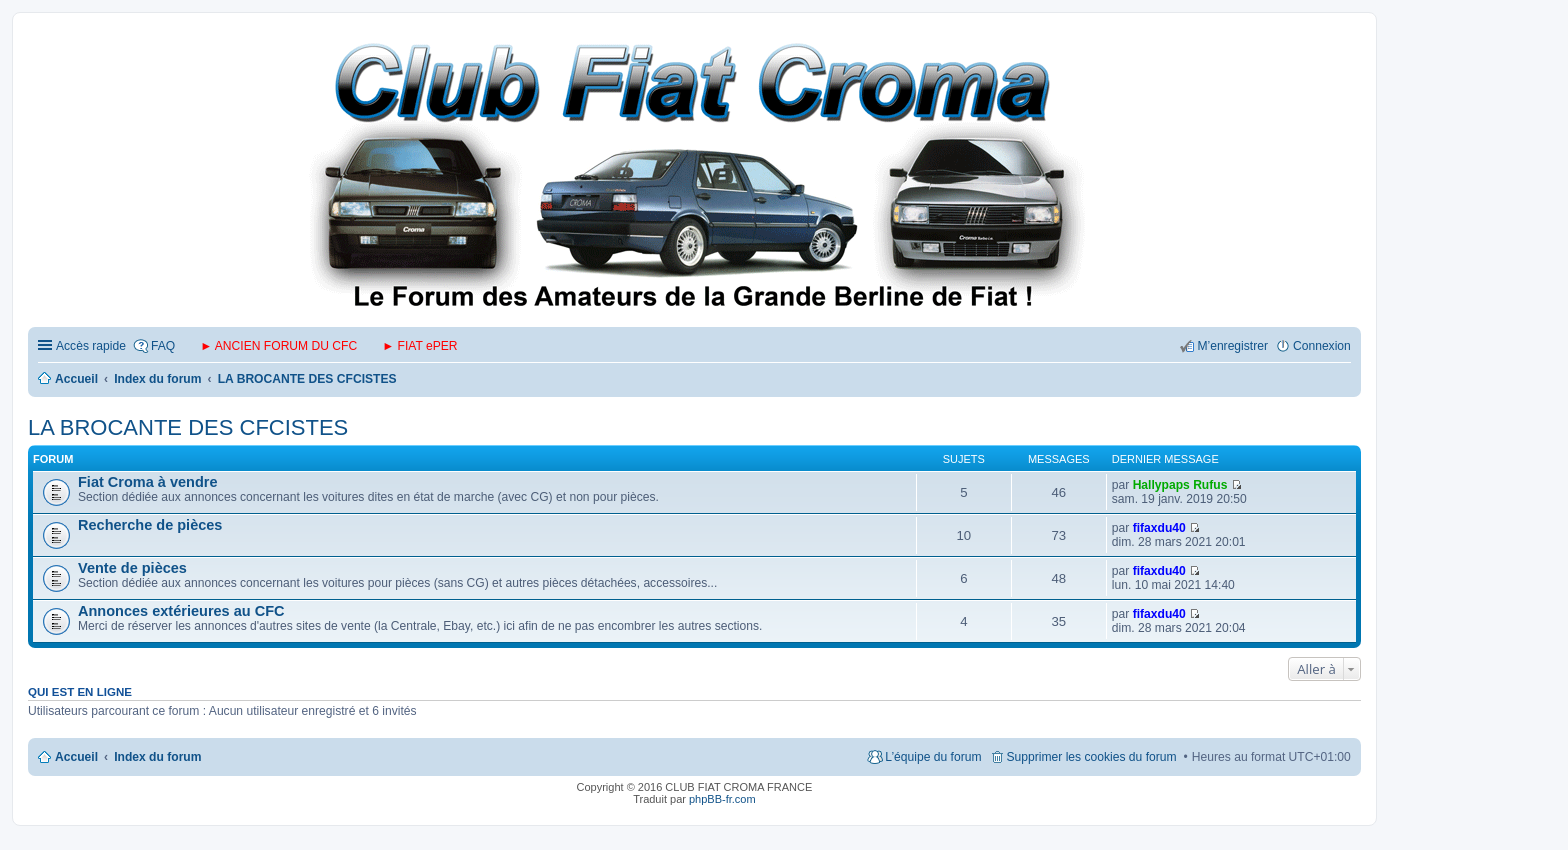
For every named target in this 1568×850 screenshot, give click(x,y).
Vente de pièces (132, 568)
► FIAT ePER (419, 346)
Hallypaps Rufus (1180, 485)
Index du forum (157, 757)
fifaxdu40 (1159, 528)
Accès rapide (91, 346)
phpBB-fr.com (722, 799)
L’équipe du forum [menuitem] (933, 757)
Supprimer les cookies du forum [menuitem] (1092, 757)
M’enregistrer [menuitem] (1232, 346)
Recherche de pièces (150, 525)
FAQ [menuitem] (163, 346)
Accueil (76, 757)
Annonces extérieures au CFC (181, 611)
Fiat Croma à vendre (148, 482)
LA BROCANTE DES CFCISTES (188, 427)
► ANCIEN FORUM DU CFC (278, 346)
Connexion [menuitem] (1322, 346)
